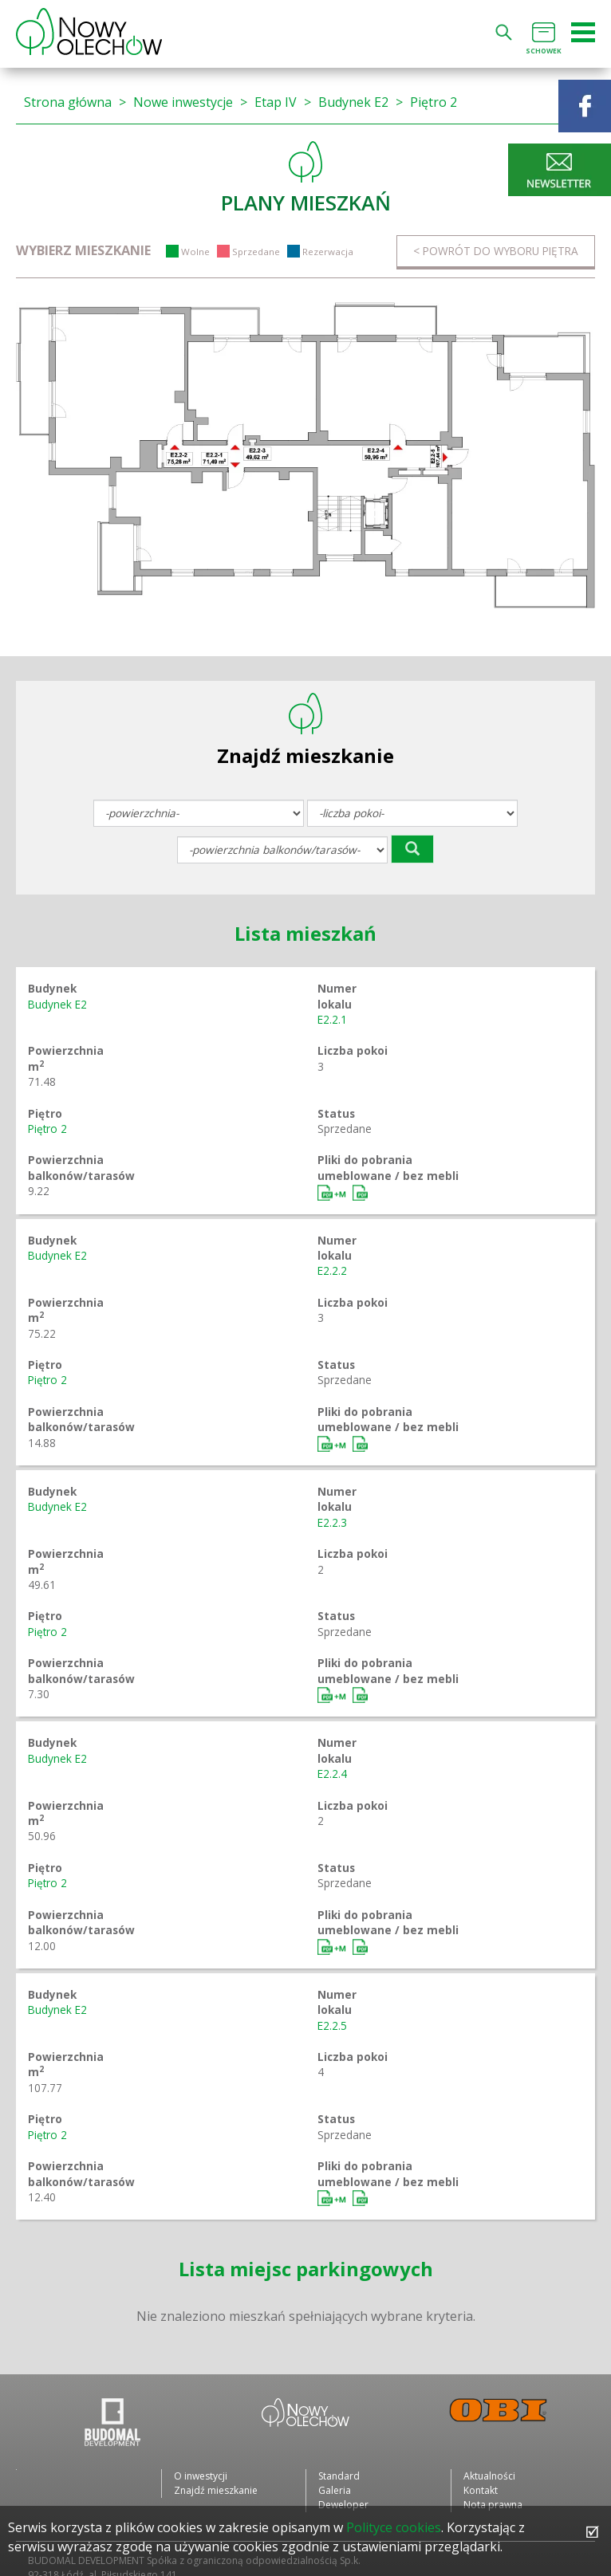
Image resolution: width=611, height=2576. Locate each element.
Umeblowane (333, 1193)
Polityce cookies (393, 2527)
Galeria (334, 2490)
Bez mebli (361, 1193)
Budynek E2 (353, 102)
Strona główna (68, 102)
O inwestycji (200, 2476)
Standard (339, 2476)
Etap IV (275, 102)
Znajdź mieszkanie (216, 2490)
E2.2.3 (332, 1522)
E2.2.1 (332, 1019)
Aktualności (489, 2476)
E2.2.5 (332, 2025)
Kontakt (480, 2490)
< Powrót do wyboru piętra (495, 250)
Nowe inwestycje (183, 102)
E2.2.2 (332, 1270)
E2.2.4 (332, 1773)
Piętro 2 (433, 102)
